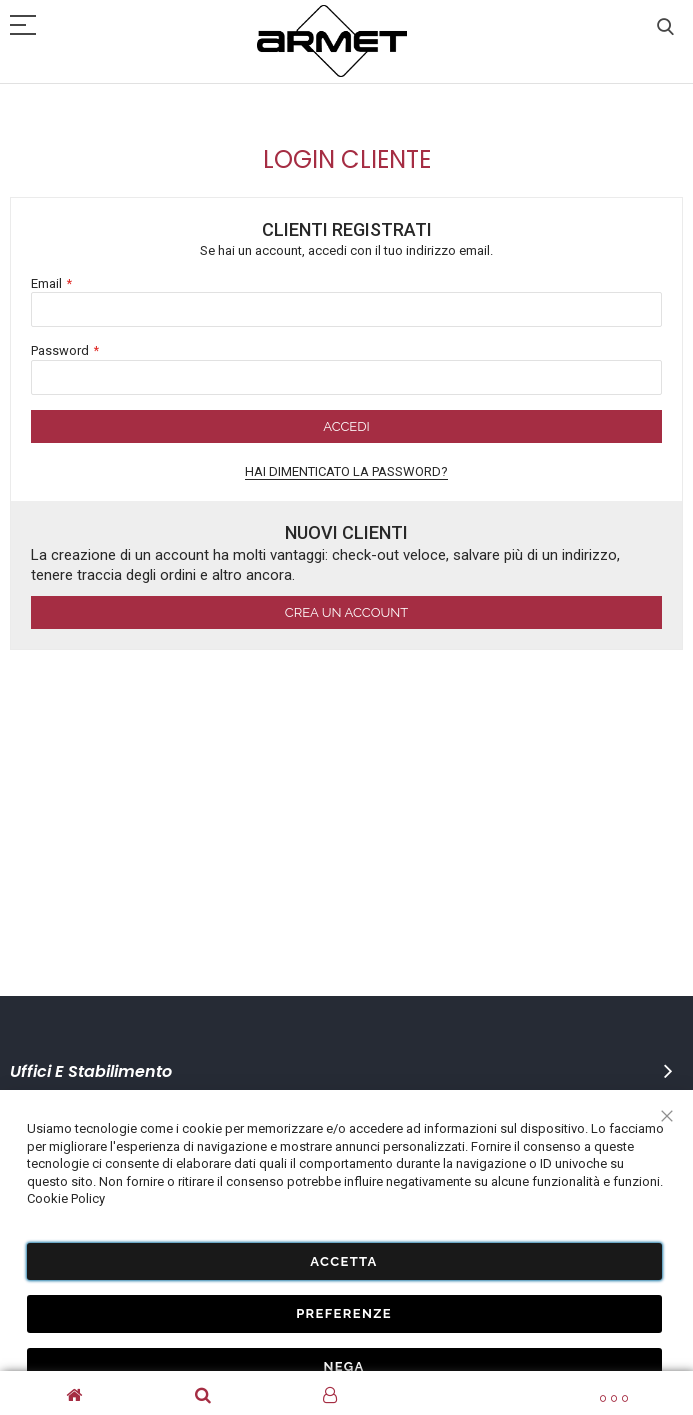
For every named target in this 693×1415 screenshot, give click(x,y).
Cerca (665, 27)
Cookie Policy (66, 1198)
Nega (343, 1365)
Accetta (343, 1260)
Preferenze (344, 1313)
